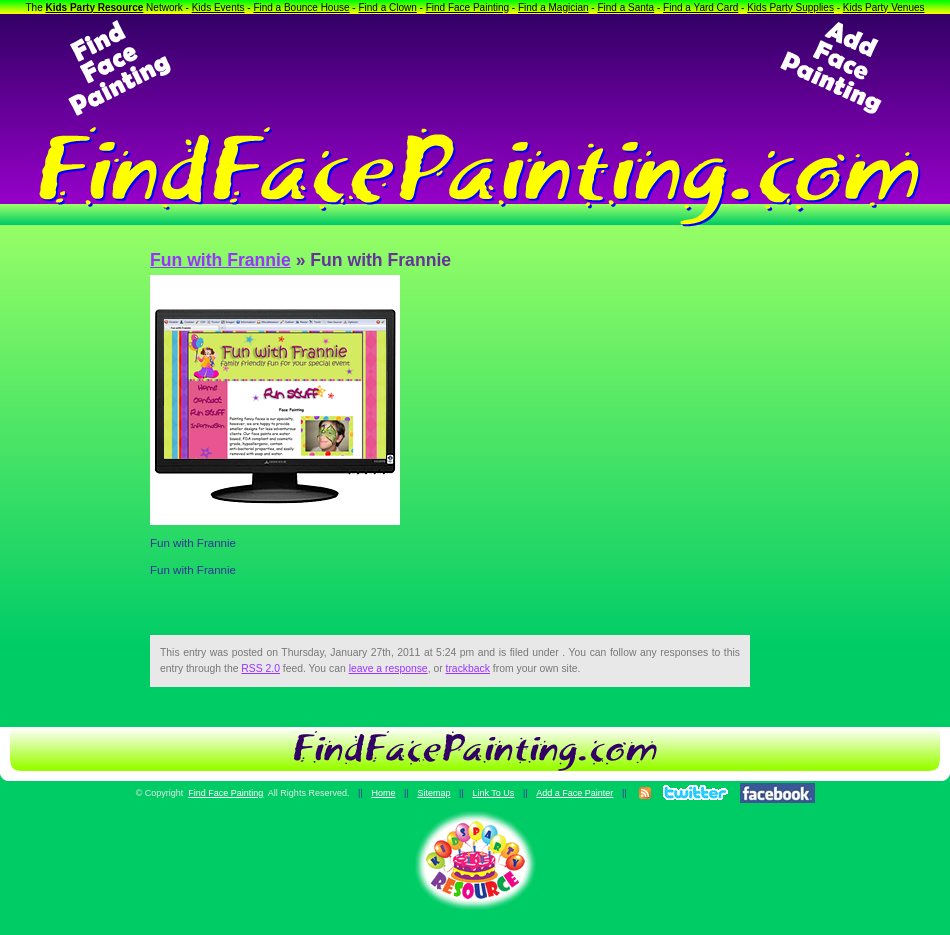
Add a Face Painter (574, 793)
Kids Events (218, 7)
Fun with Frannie (220, 260)
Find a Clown (387, 7)
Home (383, 793)
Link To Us (493, 793)
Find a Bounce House (301, 7)
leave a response (388, 668)
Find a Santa (625, 7)
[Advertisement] (475, 68)
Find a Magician (553, 7)
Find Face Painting (467, 7)
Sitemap (433, 793)
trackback (468, 668)
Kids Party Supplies (790, 7)
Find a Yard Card (700, 7)
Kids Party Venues (884, 7)
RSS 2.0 (260, 668)
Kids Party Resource (95, 7)
